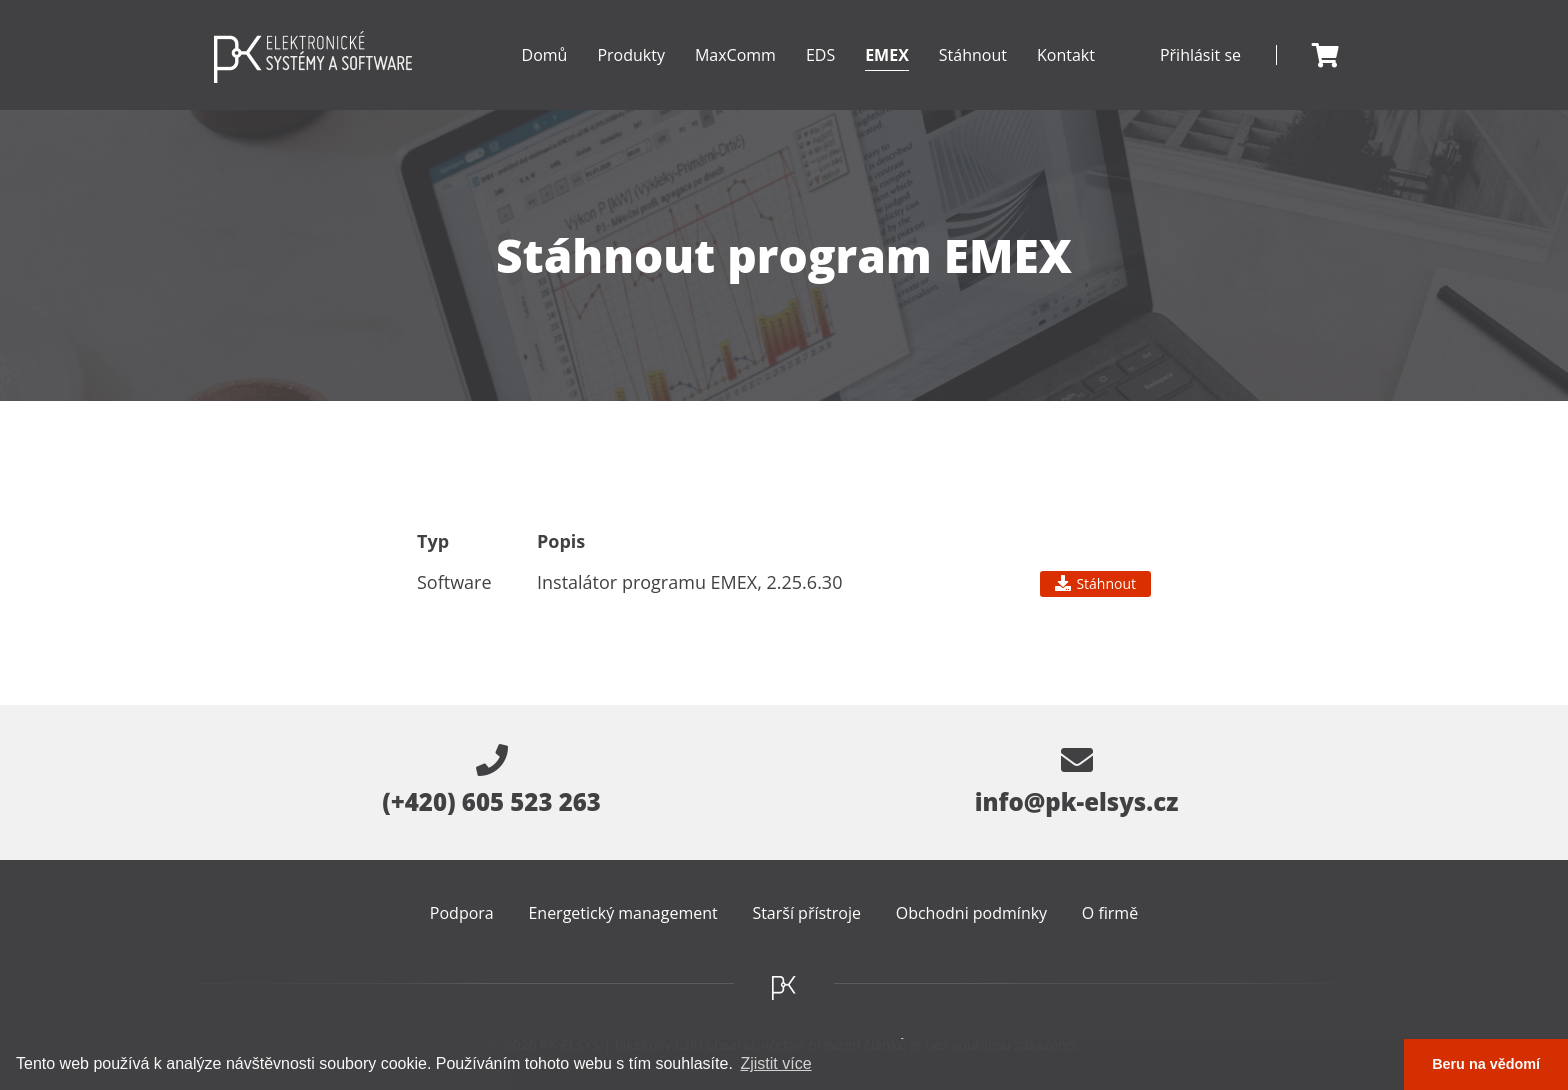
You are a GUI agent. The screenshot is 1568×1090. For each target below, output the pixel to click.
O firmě (1110, 913)
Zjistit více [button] (775, 1063)
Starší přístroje (806, 913)
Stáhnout (973, 55)
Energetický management (622, 913)
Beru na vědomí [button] (1486, 1064)
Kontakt (1066, 55)
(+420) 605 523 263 (491, 781)
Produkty (631, 77)
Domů (545, 55)
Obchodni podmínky (971, 913)
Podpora (462, 913)
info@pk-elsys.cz (1077, 781)
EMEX (887, 77)
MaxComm (735, 77)
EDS (820, 77)
